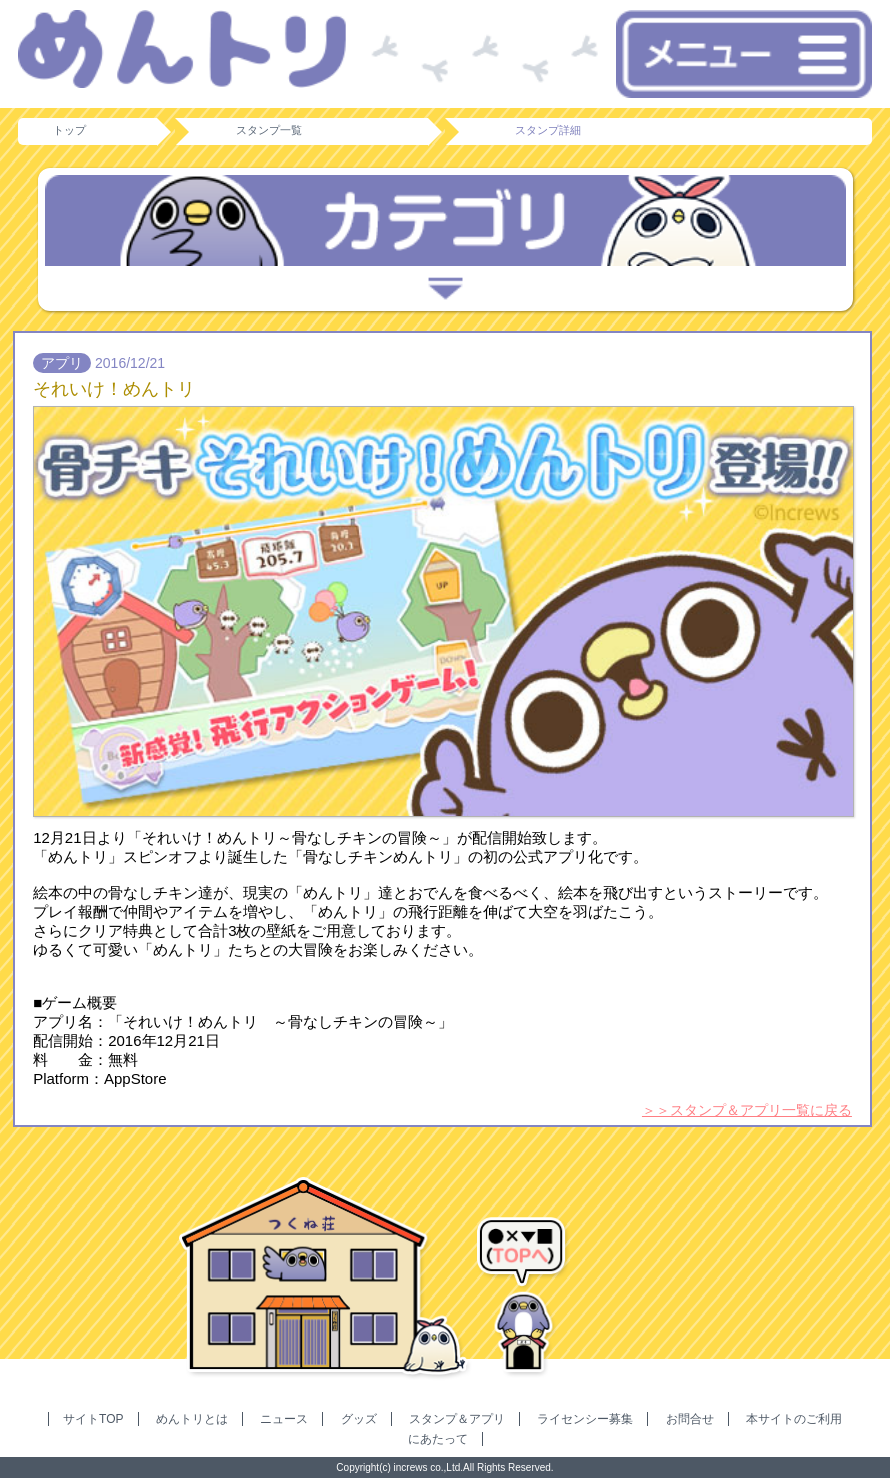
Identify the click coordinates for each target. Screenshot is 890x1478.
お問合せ (690, 1419)
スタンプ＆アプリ (457, 1419)
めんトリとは (192, 1419)
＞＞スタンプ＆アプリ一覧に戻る (747, 1110)
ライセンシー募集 (585, 1419)
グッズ (359, 1419)
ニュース (284, 1419)
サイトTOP (93, 1419)
